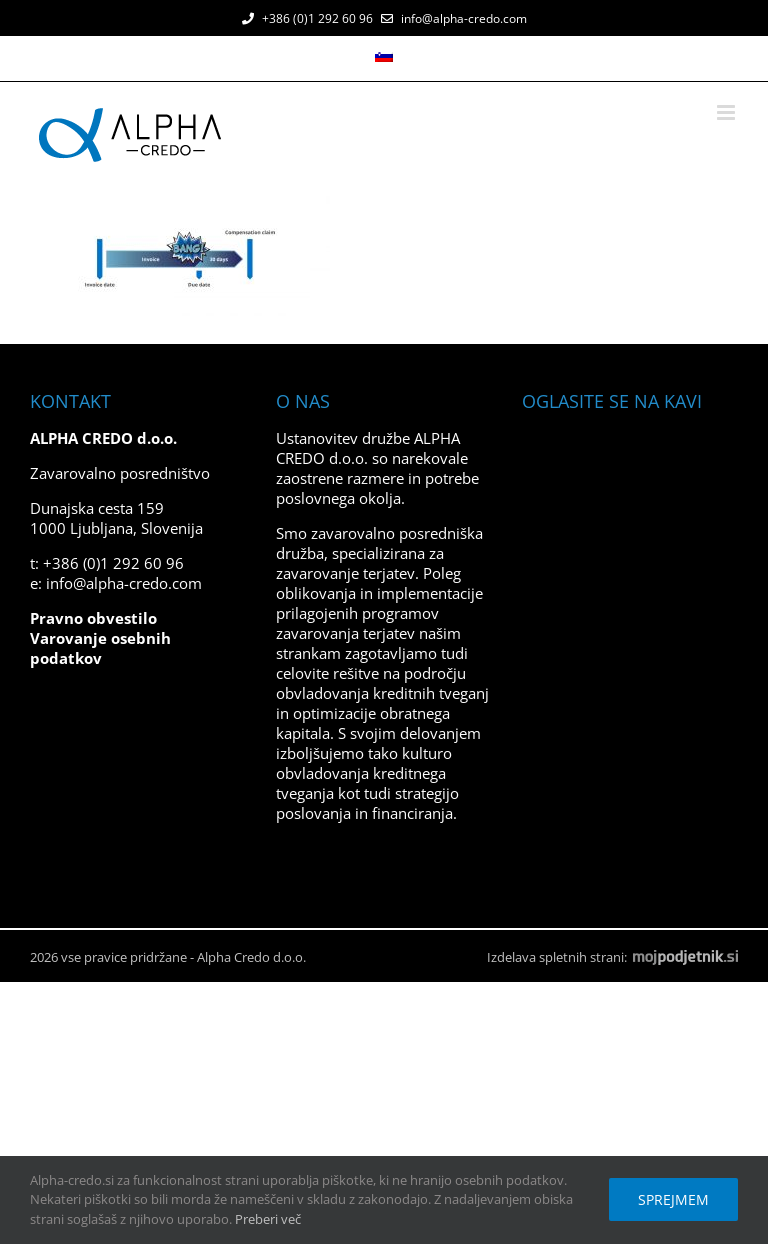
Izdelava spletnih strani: (612, 957)
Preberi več (268, 1219)
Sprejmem (673, 1199)
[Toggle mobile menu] (727, 112)
